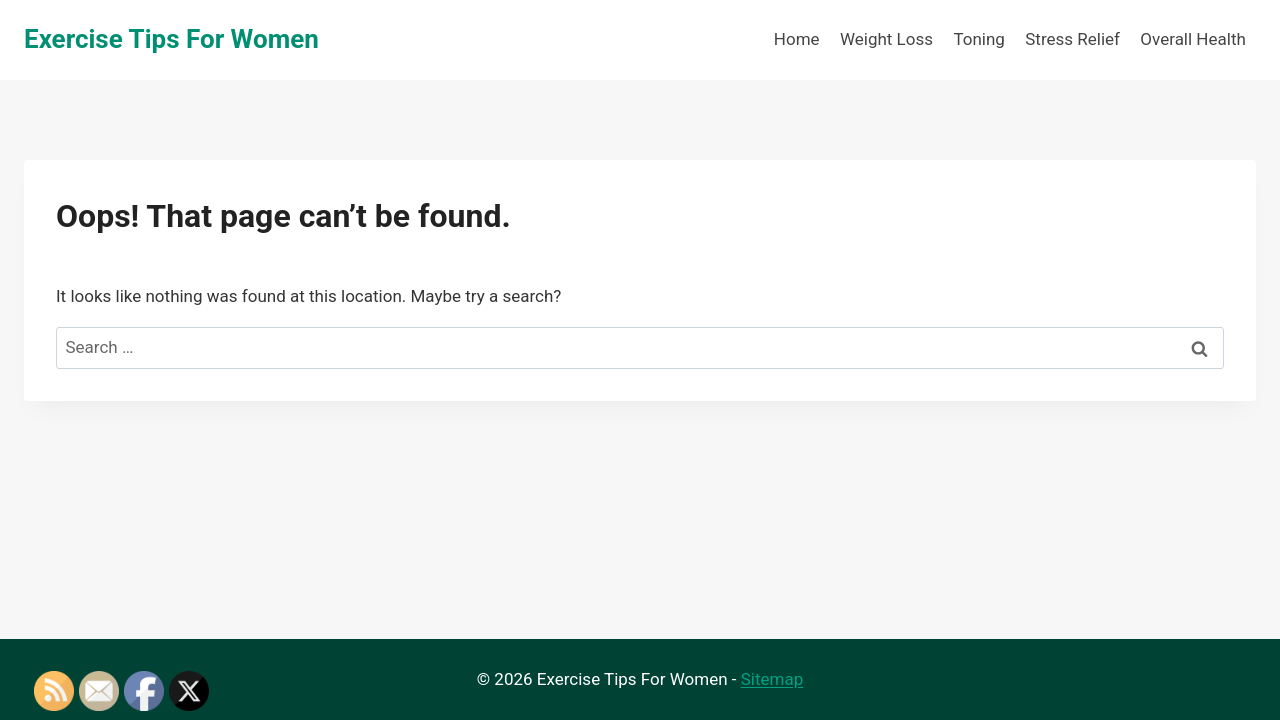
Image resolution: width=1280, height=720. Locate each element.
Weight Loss (886, 39)
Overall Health (1192, 39)
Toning (978, 39)
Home (797, 39)
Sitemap (772, 679)
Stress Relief (1072, 39)
